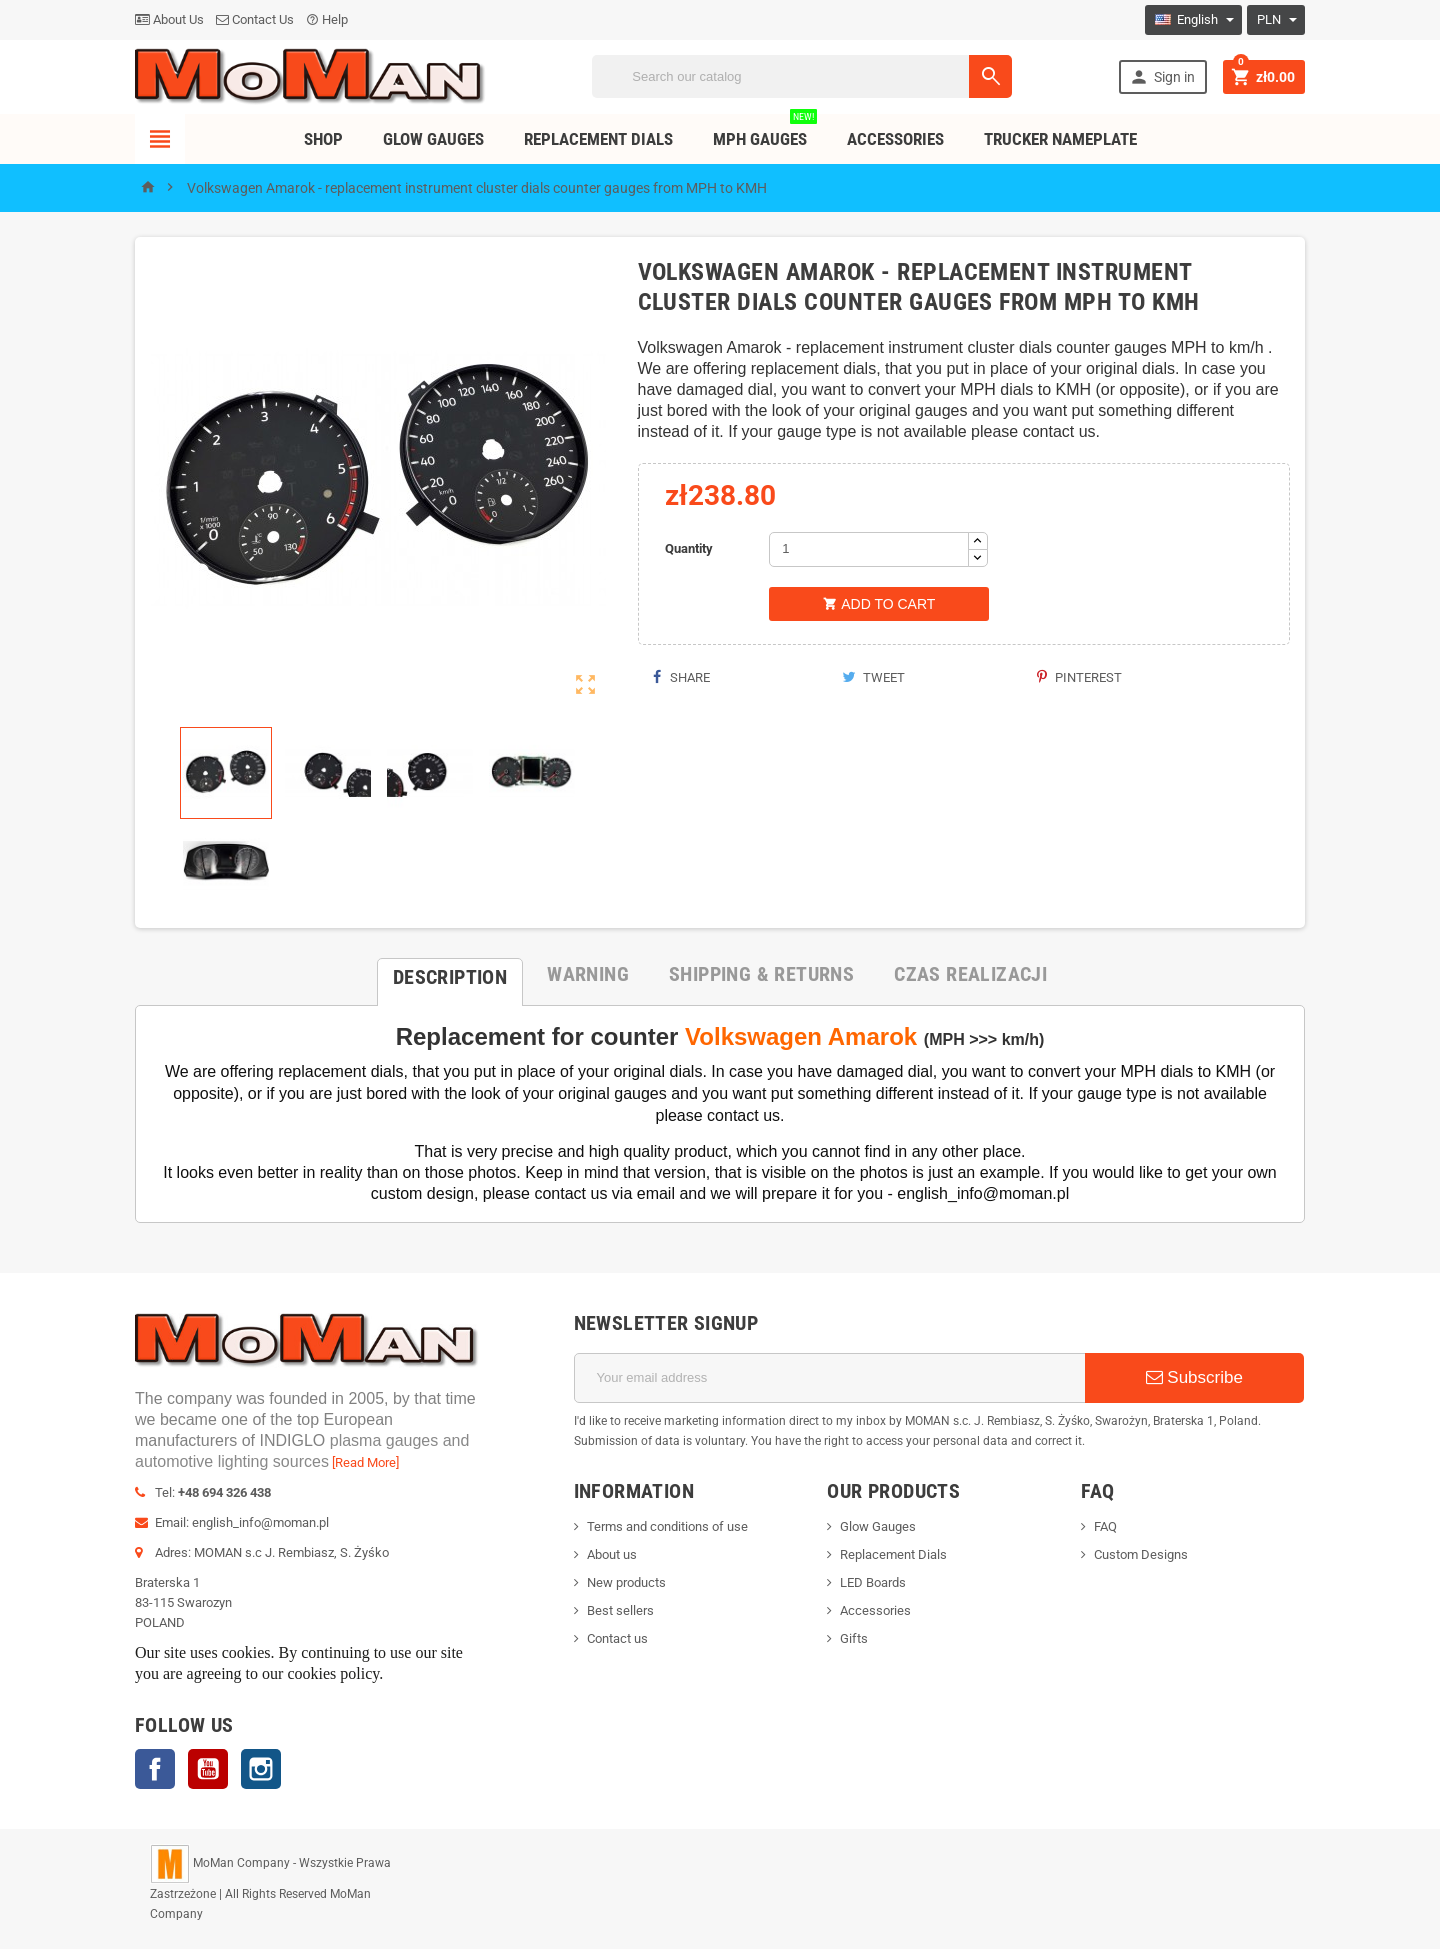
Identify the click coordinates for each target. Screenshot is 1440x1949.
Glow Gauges (433, 139)
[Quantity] (869, 549)
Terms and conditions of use (667, 1526)
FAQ (1105, 1526)
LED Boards (873, 1582)
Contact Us (255, 19)
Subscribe (1194, 1377)
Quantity (689, 548)
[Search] (802, 76)
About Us (169, 19)
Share (681, 677)
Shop (323, 139)
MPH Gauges (765, 131)
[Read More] (365, 1462)
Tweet (873, 677)
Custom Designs (1141, 1554)
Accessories (895, 139)
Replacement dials (598, 139)
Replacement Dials (893, 1554)
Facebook (155, 1769)
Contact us (617, 1638)
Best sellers (620, 1610)
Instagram (261, 1769)
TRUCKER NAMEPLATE (1060, 139)
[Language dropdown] (1194, 20)
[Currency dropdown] (1277, 20)
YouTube (208, 1769)
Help (327, 19)
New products (626, 1582)
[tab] (450, 974)
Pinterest (1079, 677)
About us (612, 1554)
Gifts (854, 1638)
